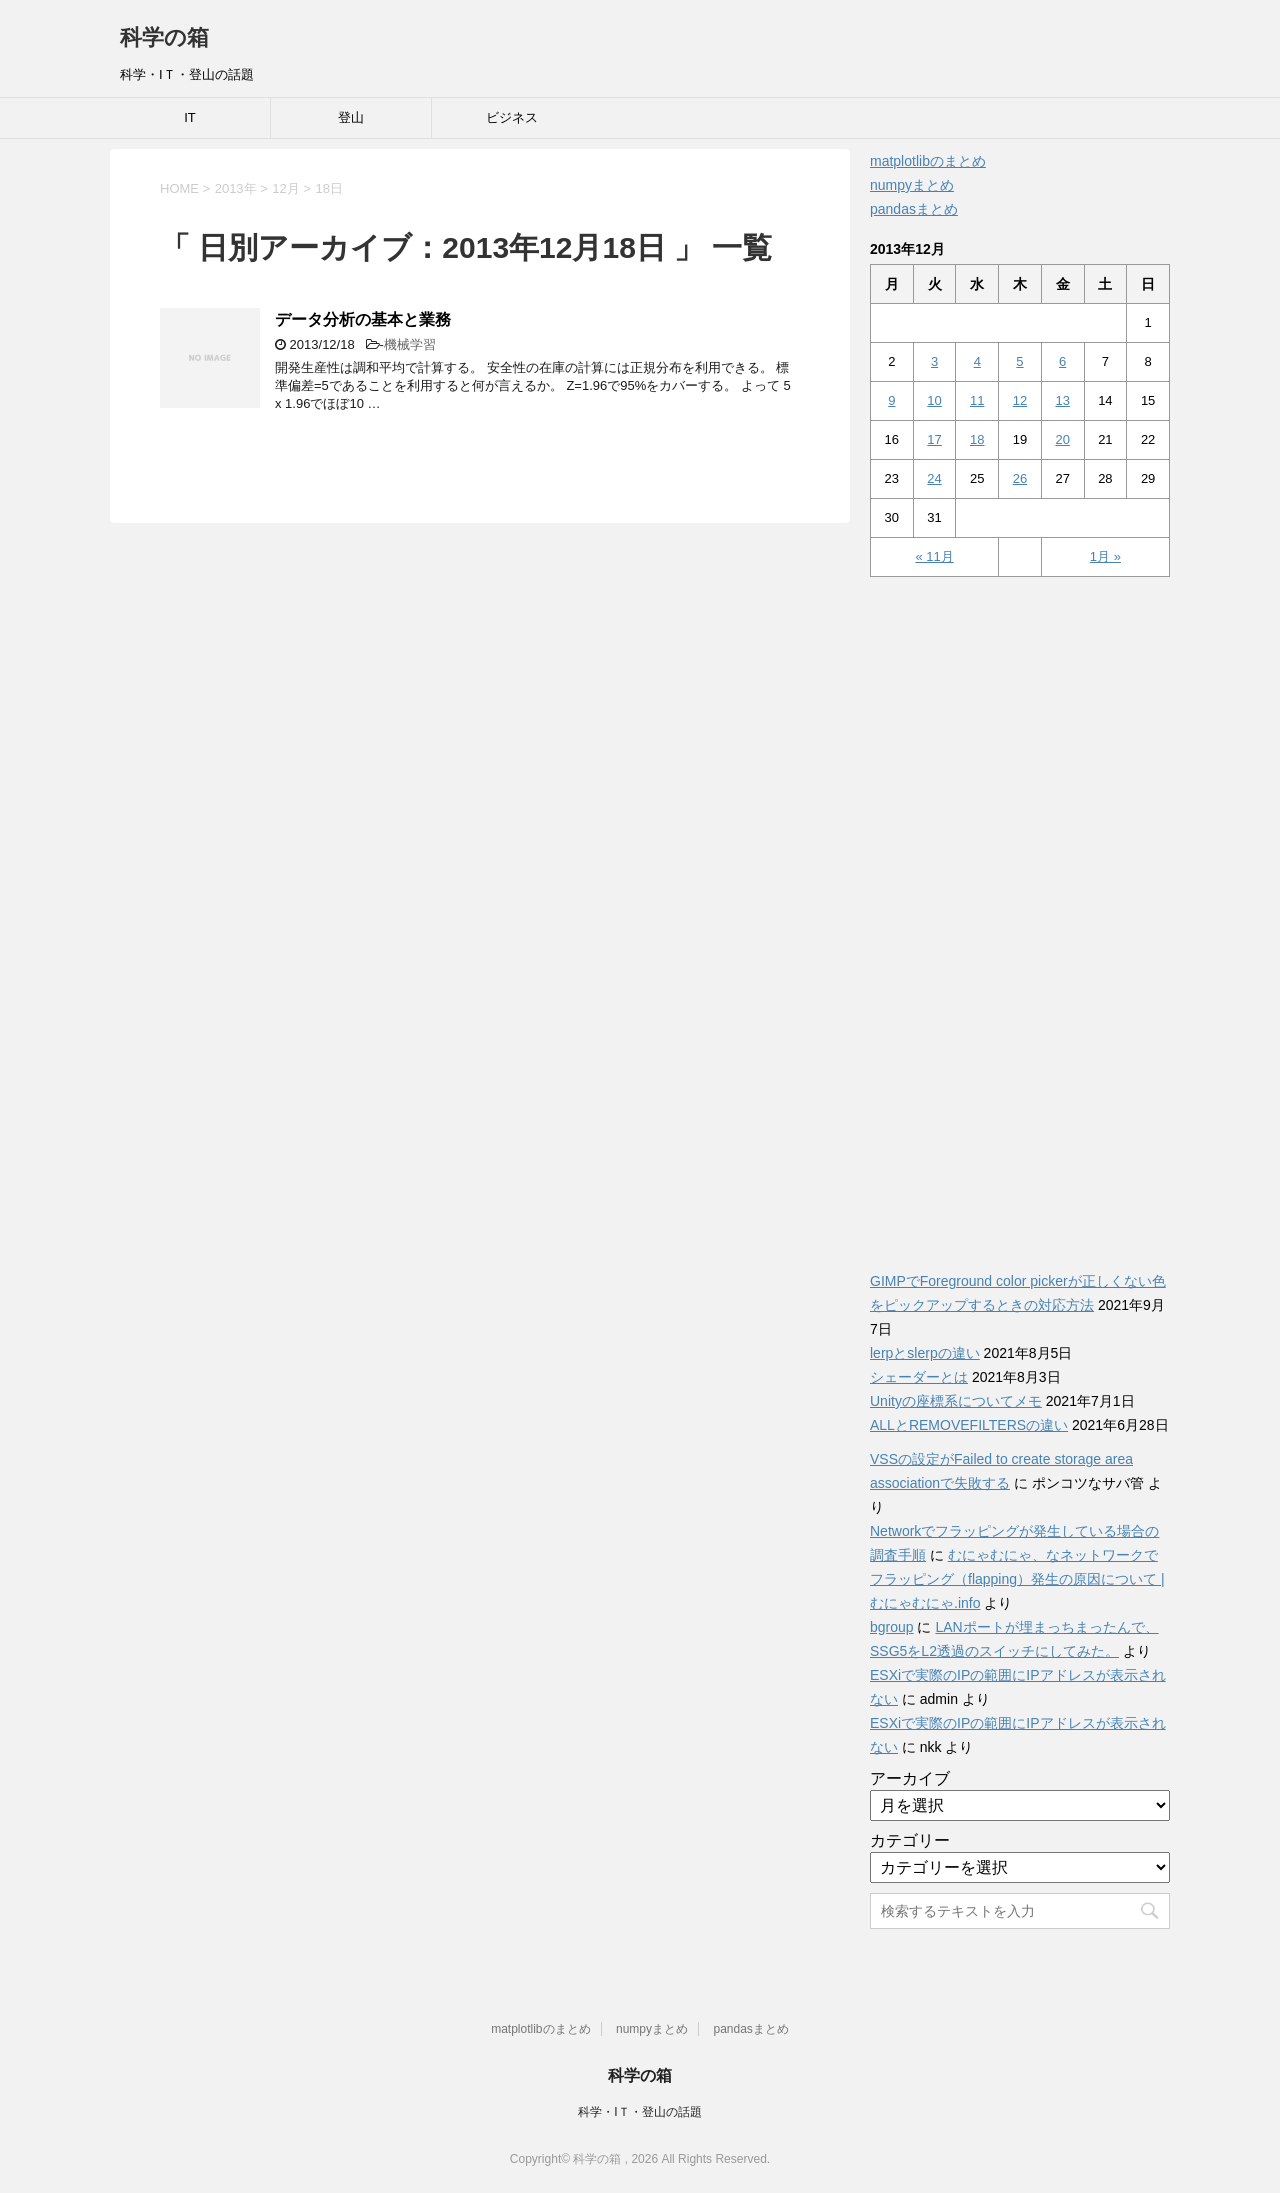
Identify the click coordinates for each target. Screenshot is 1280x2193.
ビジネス (512, 117)
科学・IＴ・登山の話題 (639, 2112)
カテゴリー (910, 1840)
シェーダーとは (919, 1377)
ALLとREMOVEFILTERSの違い (969, 1425)
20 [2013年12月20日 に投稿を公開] (1062, 439)
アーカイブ (910, 1778)
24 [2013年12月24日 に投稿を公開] (934, 478)
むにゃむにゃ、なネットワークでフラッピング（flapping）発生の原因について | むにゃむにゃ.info (1017, 1579)
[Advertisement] (1020, 913)
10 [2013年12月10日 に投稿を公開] (934, 400)
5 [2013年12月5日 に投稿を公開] (1019, 361)
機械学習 (410, 344)
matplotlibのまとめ (928, 161)
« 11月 (934, 556)
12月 (285, 188)
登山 (351, 117)
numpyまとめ (912, 185)
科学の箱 (164, 37)
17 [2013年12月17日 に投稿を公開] (934, 439)
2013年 (236, 188)
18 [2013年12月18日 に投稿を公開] (977, 439)
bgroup (892, 1627)
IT (190, 117)
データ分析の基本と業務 (363, 319)
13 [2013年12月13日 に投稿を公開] (1062, 400)
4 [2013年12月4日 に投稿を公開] (977, 361)
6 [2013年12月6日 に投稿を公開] (1062, 361)
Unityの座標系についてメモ (956, 1401)
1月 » (1105, 556)
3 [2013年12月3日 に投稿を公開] (934, 361)
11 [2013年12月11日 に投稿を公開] (977, 400)
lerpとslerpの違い (925, 1353)
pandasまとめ (914, 209)
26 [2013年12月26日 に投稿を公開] (1020, 478)
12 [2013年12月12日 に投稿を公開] (1020, 400)
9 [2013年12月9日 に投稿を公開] (891, 400)
